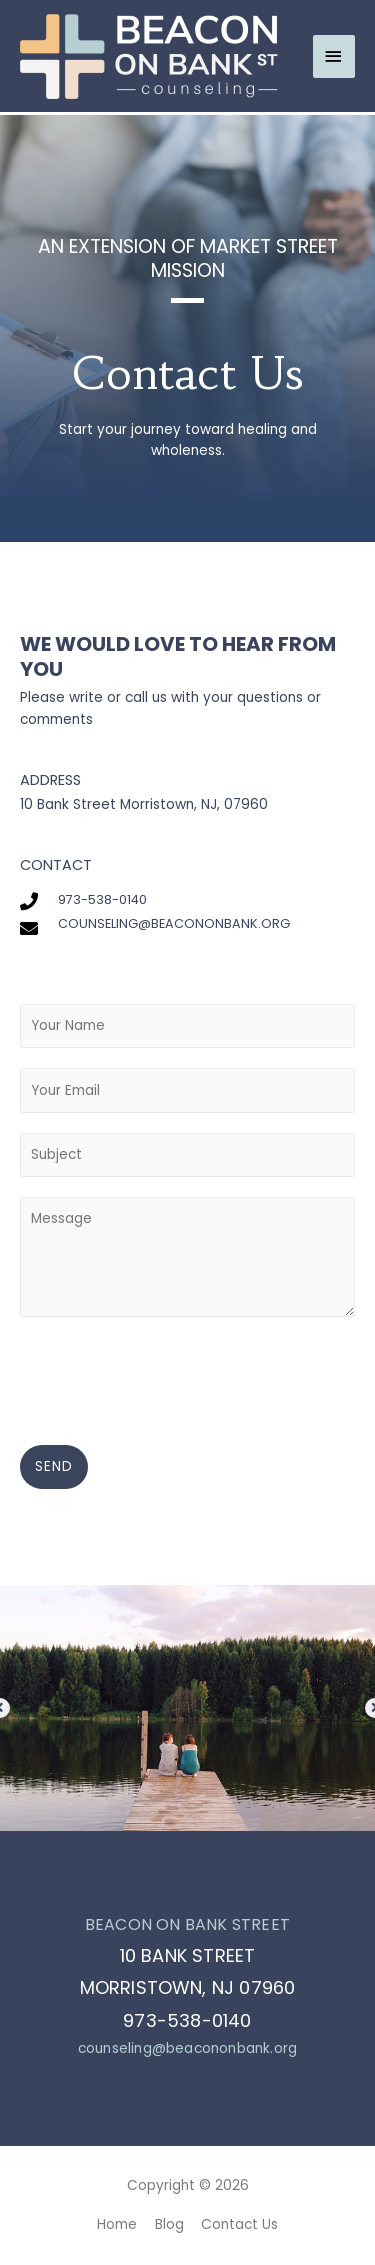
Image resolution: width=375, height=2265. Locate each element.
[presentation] (172, 1376)
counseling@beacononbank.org (187, 2048)
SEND (54, 1466)
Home (117, 2224)
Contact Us (239, 2224)
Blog (169, 2224)
